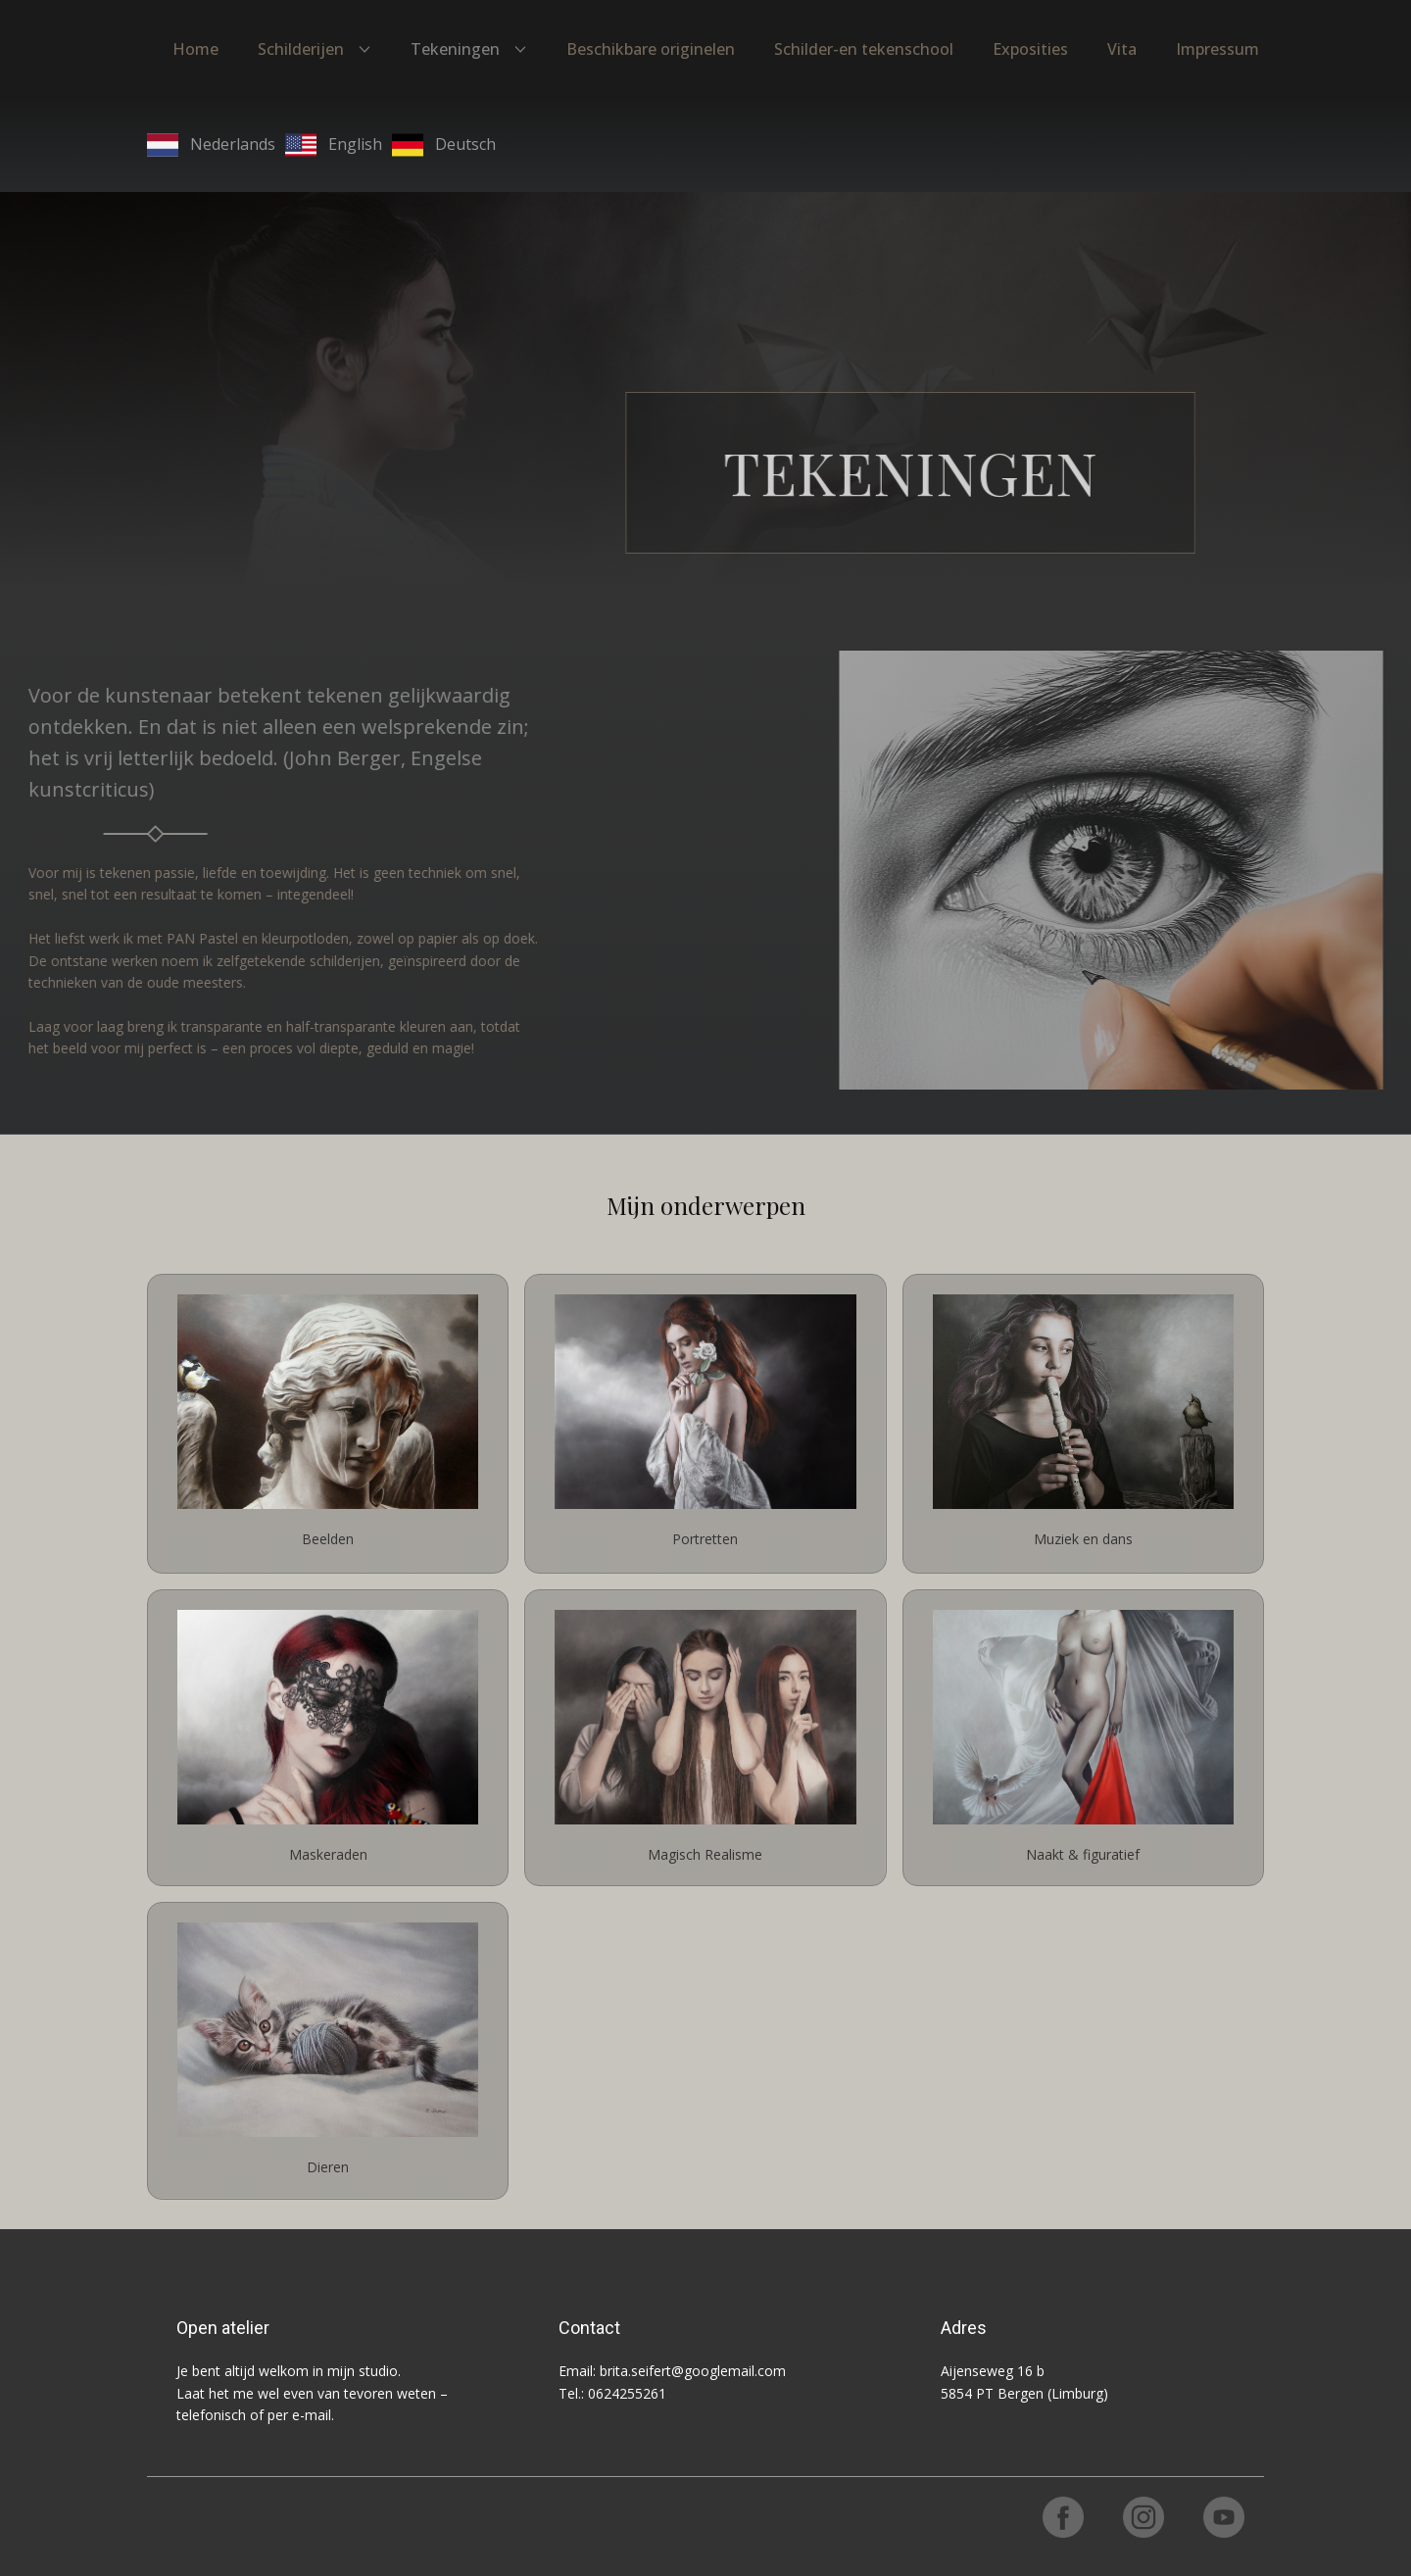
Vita (1122, 49)
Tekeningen (455, 49)
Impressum (1217, 49)
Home (195, 49)
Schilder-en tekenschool (863, 49)
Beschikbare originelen (650, 49)
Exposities (1030, 49)
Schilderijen (301, 49)
